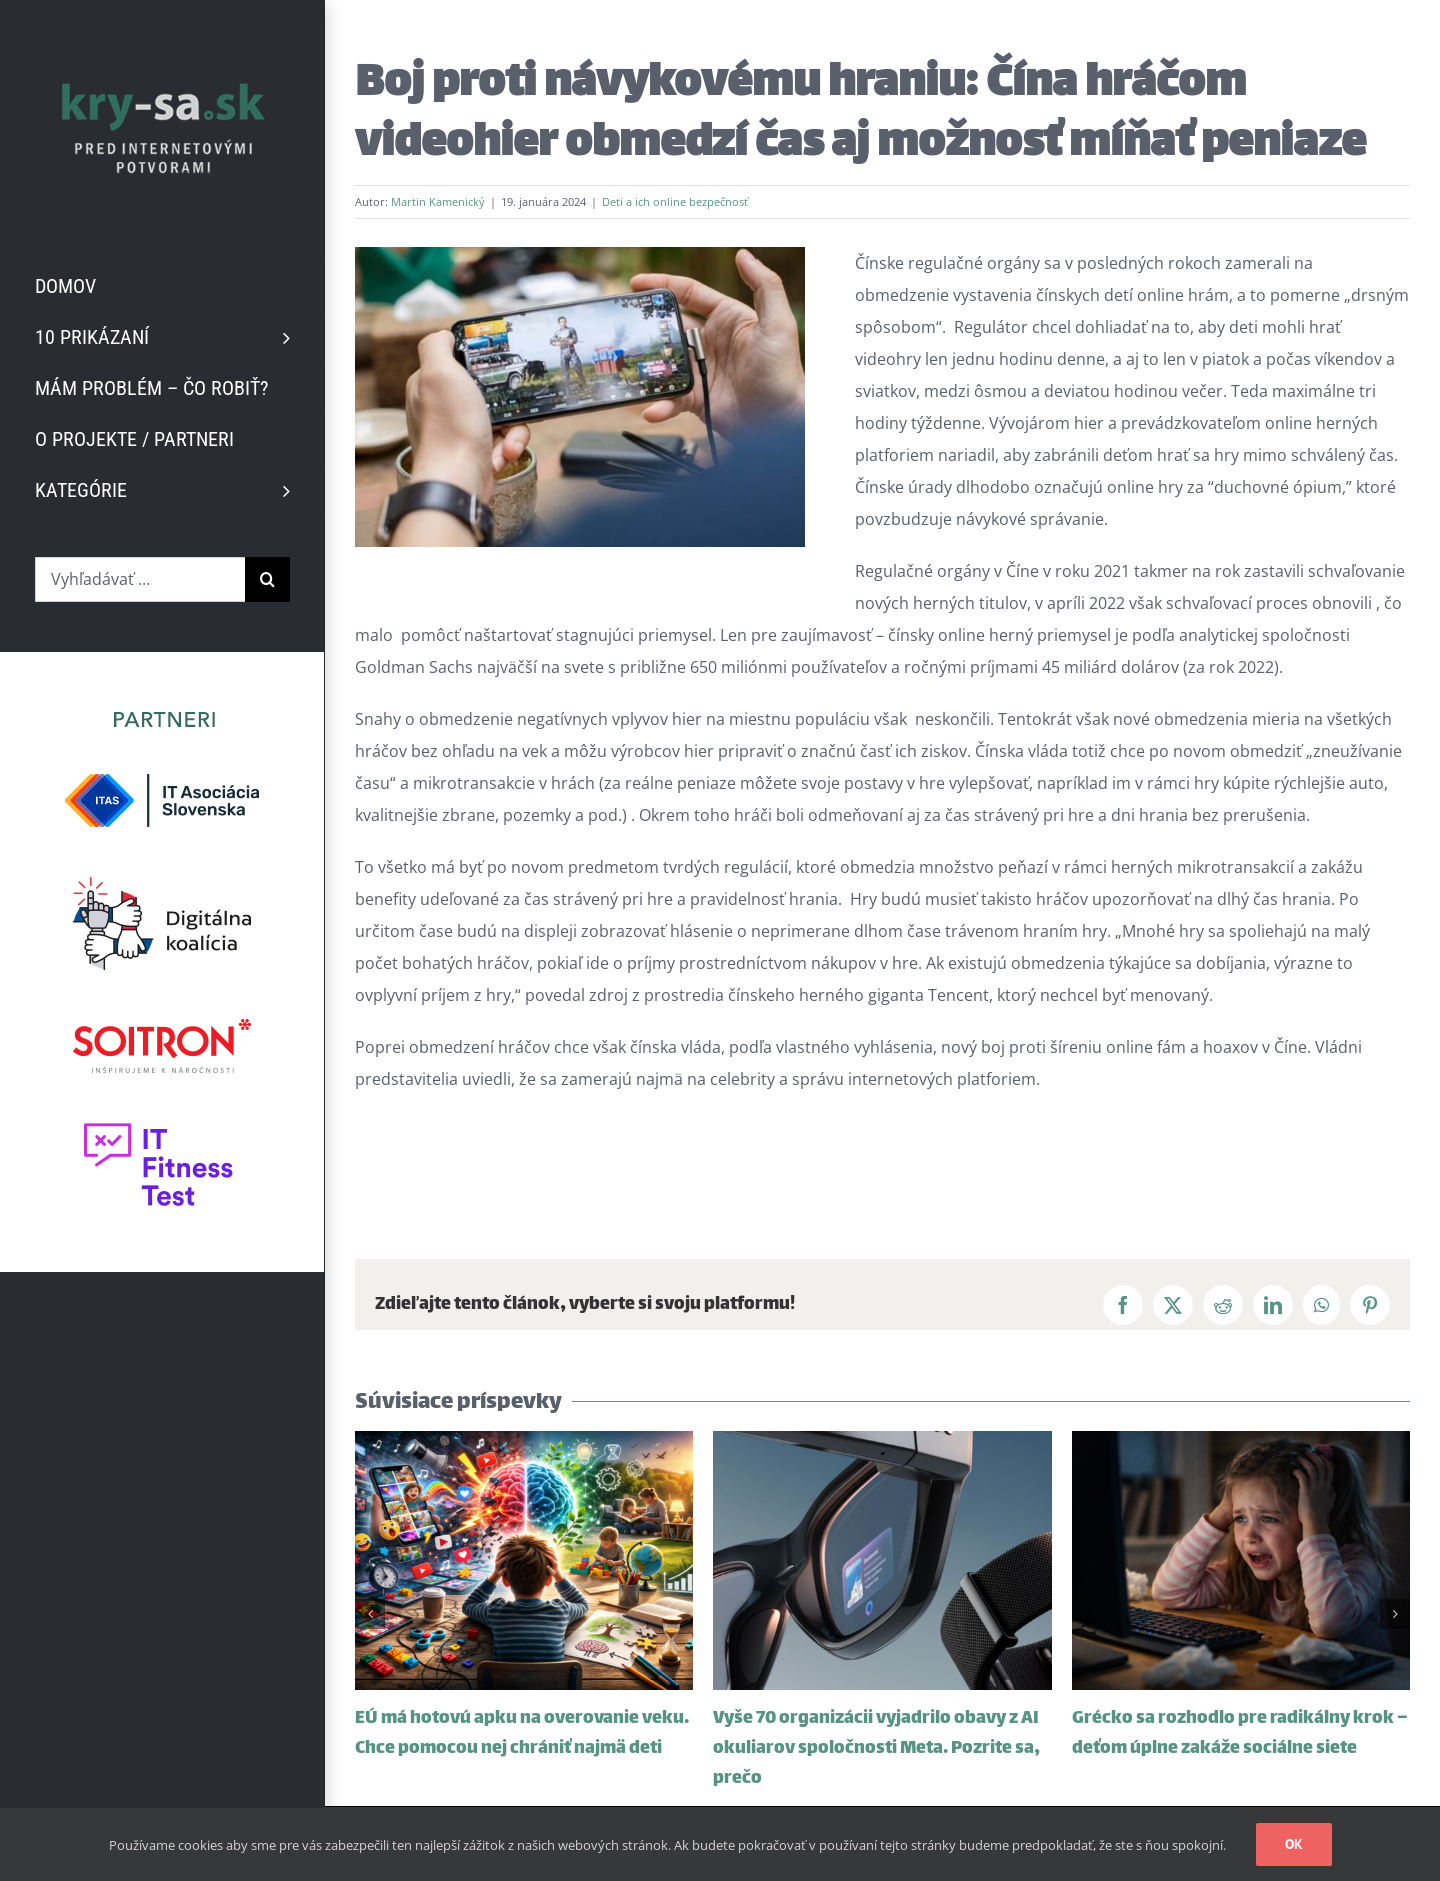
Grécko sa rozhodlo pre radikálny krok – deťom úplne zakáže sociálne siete (1240, 1734)
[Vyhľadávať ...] (140, 579)
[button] (370, 1614)
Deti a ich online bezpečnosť (675, 201)
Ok (1294, 1844)
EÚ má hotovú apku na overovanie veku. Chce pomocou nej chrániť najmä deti (522, 1734)
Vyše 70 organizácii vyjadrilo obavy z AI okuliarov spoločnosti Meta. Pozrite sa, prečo (876, 1749)
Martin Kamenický (438, 201)
